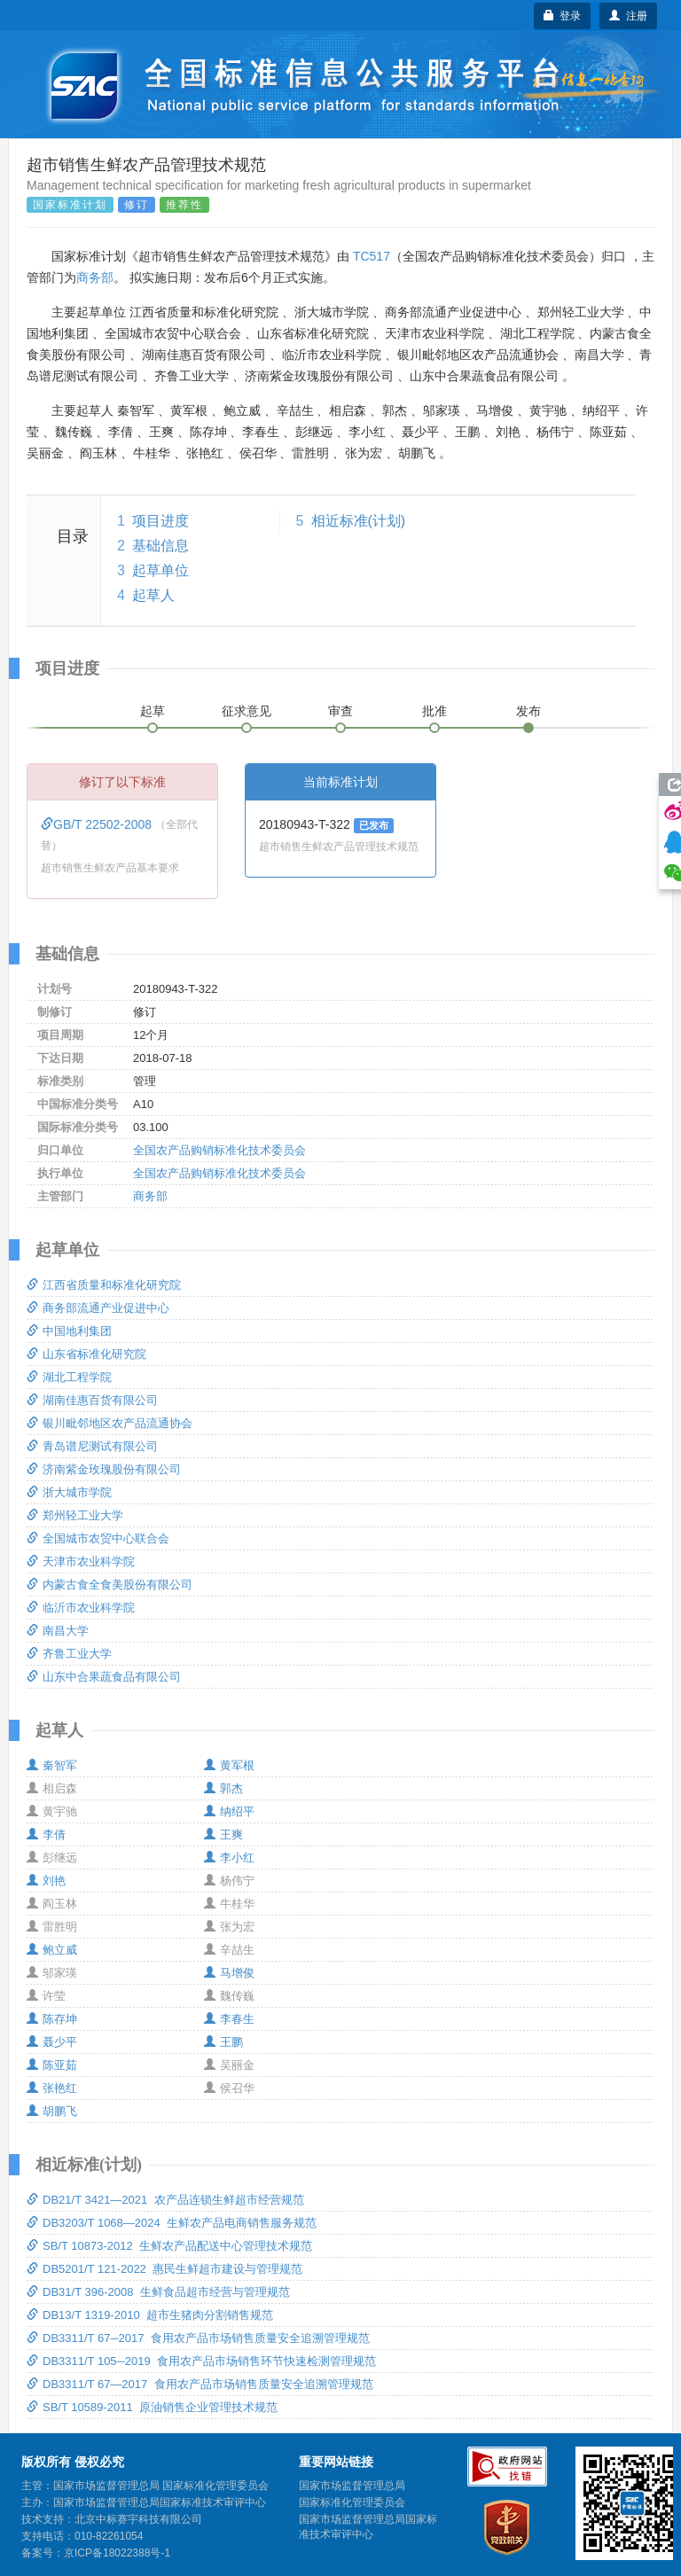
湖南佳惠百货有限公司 (92, 1400)
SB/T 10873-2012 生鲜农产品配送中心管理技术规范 (169, 2245)
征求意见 (246, 711)
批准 (434, 711)
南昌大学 (58, 1630)
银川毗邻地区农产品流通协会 (109, 1423)
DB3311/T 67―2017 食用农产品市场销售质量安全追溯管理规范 (200, 2384)
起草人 (153, 595)
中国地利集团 (69, 1331)
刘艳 (46, 1880)
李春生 (229, 2019)
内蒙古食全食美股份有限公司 (109, 1584)
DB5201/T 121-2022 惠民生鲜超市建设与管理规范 (164, 2268)
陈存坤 (52, 2019)
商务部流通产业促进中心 (98, 1308)
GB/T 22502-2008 (98, 824)
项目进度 (160, 520)
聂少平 (52, 2042)
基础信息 (160, 545)
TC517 (371, 256)
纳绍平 (229, 1811)
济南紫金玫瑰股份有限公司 (104, 1469)
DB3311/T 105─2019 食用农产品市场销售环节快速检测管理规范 (201, 2361)
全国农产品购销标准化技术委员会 (219, 1150)
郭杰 (223, 1788)
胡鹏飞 (52, 2111)
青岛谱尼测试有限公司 (92, 1446)
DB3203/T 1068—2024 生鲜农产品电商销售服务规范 (172, 2222)
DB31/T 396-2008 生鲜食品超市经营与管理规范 (158, 2292)
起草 (152, 711)
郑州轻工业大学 (75, 1515)
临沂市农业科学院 (81, 1607)
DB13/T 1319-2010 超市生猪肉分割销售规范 (150, 2315)
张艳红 (52, 2088)
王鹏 (223, 2042)
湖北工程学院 (69, 1377)
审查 (340, 711)
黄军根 (229, 1765)
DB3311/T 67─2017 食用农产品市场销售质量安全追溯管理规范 (198, 2338)
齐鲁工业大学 (69, 1653)
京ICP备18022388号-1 (117, 2553)
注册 (628, 16)
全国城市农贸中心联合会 (98, 1538)
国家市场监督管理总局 (352, 2485)
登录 (563, 16)
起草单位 (160, 570)
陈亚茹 (52, 2065)
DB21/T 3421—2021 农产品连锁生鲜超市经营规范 (165, 2199)
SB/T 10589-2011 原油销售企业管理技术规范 (152, 2407)
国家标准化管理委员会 (352, 2502)
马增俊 (229, 1972)
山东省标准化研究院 (86, 1354)
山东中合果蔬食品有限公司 (104, 1676)
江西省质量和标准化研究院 (104, 1285)
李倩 (46, 1834)
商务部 (95, 277)
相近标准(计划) (358, 520)
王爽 (223, 1834)
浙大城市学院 (69, 1492)
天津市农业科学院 (81, 1561)
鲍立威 (52, 1949)
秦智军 (52, 1765)
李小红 (229, 1857)
